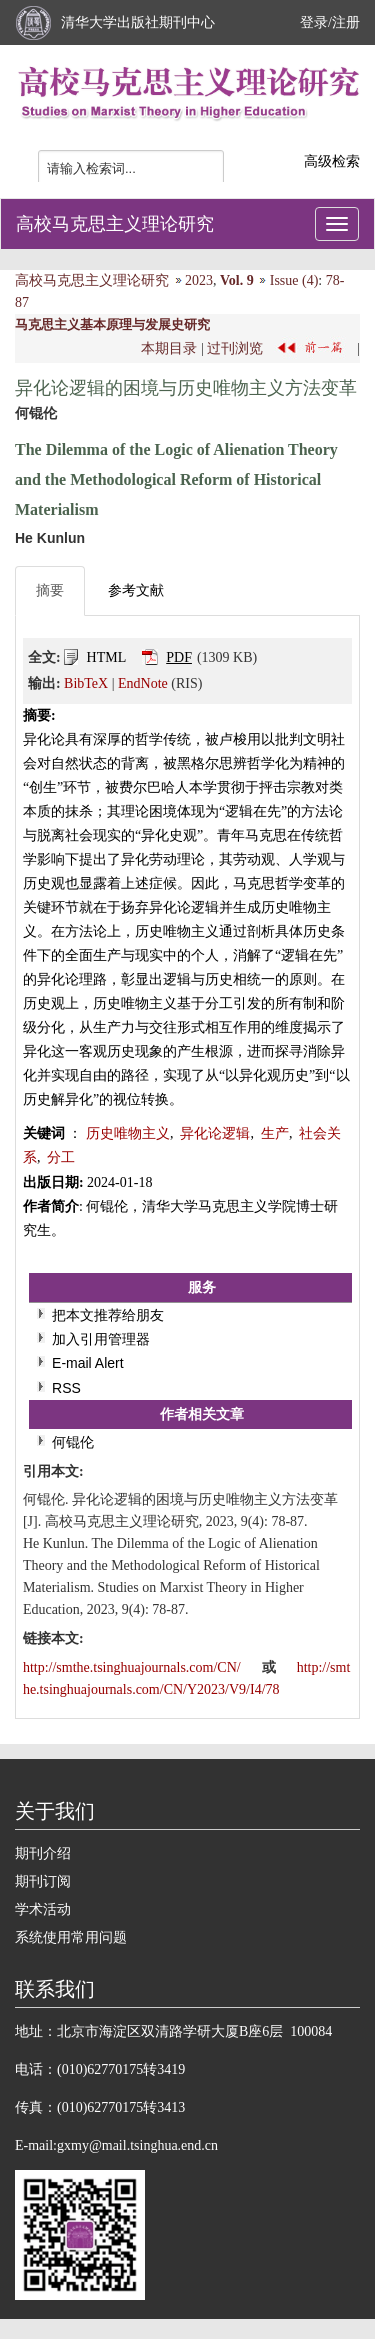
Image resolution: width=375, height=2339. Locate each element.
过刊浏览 (235, 348)
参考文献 (136, 590)
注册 (346, 22)
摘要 (50, 590)
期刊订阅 (43, 1881)
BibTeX (86, 683)
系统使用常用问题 (71, 1937)
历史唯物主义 (128, 1133)
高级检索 (332, 161)
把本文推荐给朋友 (108, 1315)
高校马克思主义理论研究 (115, 224)
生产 (275, 1133)
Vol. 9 (237, 280)
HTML (107, 657)
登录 (314, 22)
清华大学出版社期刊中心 (138, 22)
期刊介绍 (43, 1853)
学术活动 (43, 1909)
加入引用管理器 (101, 1339)
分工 (61, 1157)
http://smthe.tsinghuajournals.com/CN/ (133, 1667)
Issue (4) (294, 280)
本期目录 (169, 348)
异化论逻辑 (215, 1133)
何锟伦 (73, 1442)
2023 (199, 280)
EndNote (143, 683)
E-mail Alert (88, 1363)
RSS (66, 1388)
